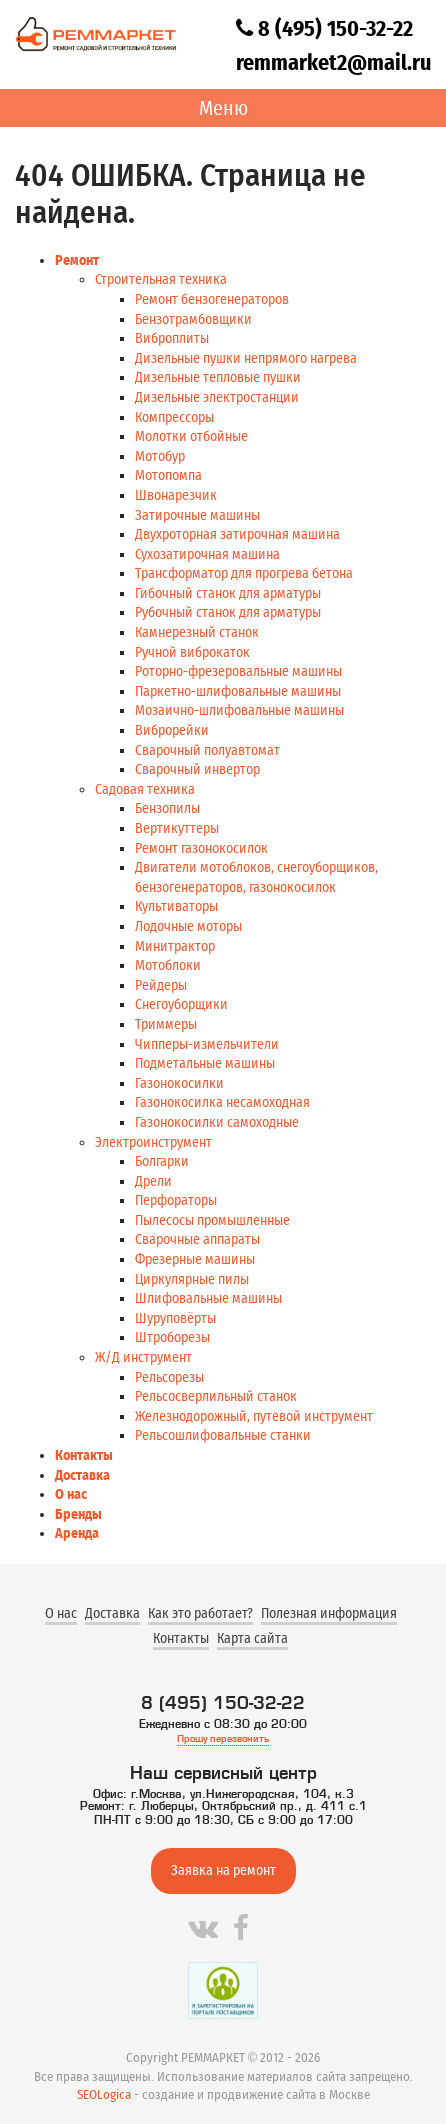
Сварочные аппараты (197, 1239)
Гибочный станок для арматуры (228, 593)
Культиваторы (176, 906)
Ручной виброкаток (192, 652)
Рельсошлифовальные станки (223, 1435)
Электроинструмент (153, 1142)
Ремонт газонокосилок (201, 848)
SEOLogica (104, 2094)
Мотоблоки (168, 965)
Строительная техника (161, 279)
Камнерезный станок (197, 632)
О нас (71, 1494)
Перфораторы (176, 1200)
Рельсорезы (169, 1377)
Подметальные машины (205, 1063)
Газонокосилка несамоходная (222, 1102)
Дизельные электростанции (217, 397)
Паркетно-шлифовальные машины (238, 691)
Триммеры (166, 1024)
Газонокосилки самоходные (217, 1122)
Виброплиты (172, 338)
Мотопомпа (168, 475)
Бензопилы (167, 808)
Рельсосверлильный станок (216, 1396)
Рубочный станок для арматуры (228, 612)
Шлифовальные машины (208, 1298)
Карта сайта (252, 1638)
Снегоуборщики (181, 1004)
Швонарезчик (176, 495)
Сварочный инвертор (197, 769)
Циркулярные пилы (192, 1279)
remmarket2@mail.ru (333, 62)
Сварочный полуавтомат (207, 750)
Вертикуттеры (177, 828)
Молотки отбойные (191, 436)
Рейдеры (161, 985)
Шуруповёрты (175, 1318)
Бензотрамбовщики (193, 319)
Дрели (153, 1181)
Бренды (78, 1514)
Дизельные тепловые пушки (218, 377)
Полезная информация (329, 1613)
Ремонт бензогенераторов (212, 299)
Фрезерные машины (195, 1259)
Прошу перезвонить (223, 1738)
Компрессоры (174, 417)
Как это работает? (200, 1613)
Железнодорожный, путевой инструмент (254, 1416)
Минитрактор (175, 946)
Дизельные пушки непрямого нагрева (246, 358)
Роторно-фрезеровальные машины (238, 671)
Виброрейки (172, 730)
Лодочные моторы (188, 926)
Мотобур (160, 456)
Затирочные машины (197, 515)
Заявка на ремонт (223, 1870)
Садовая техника (145, 789)
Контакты (84, 1455)
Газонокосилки (179, 1083)
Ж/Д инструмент (143, 1357)
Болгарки (162, 1161)
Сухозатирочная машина (207, 554)
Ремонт (77, 260)
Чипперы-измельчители (207, 1044)
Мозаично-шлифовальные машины (239, 710)
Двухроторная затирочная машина (237, 534)
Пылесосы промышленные (212, 1220)
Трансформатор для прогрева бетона (244, 573)
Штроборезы (172, 1337)
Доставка (82, 1475)
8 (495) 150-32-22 (324, 28)
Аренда (77, 1533)
